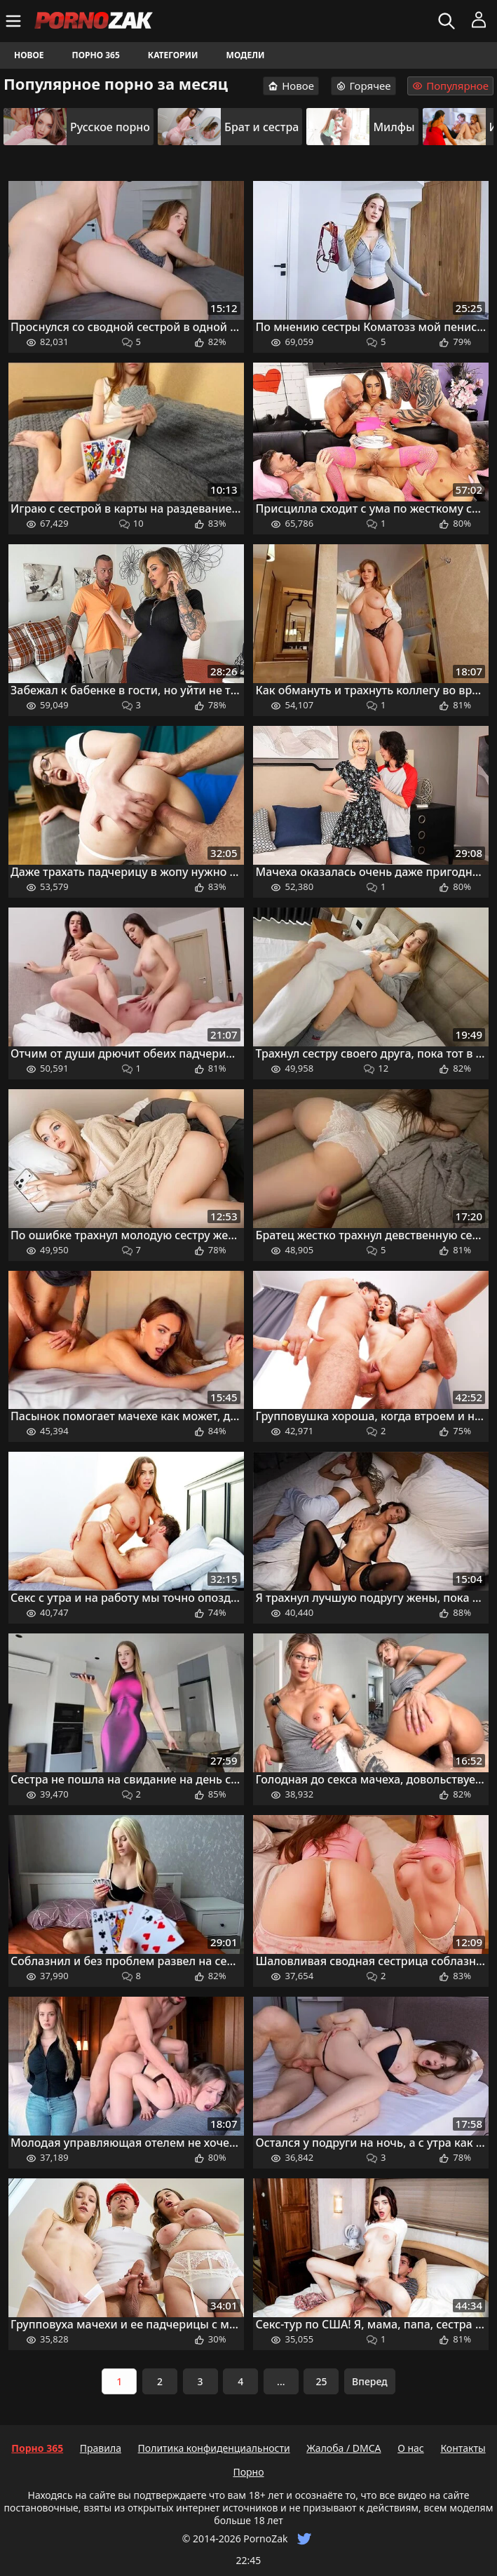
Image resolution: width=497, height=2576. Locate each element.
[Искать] (448, 21)
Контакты (462, 2448)
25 (321, 2381)
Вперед (370, 2381)
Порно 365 (96, 55)
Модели (245, 55)
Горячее (363, 86)
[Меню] (15, 21)
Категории (173, 55)
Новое (29, 55)
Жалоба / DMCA (343, 2448)
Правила (100, 2448)
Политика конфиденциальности (214, 2448)
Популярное (450, 86)
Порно (248, 2472)
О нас (410, 2448)
